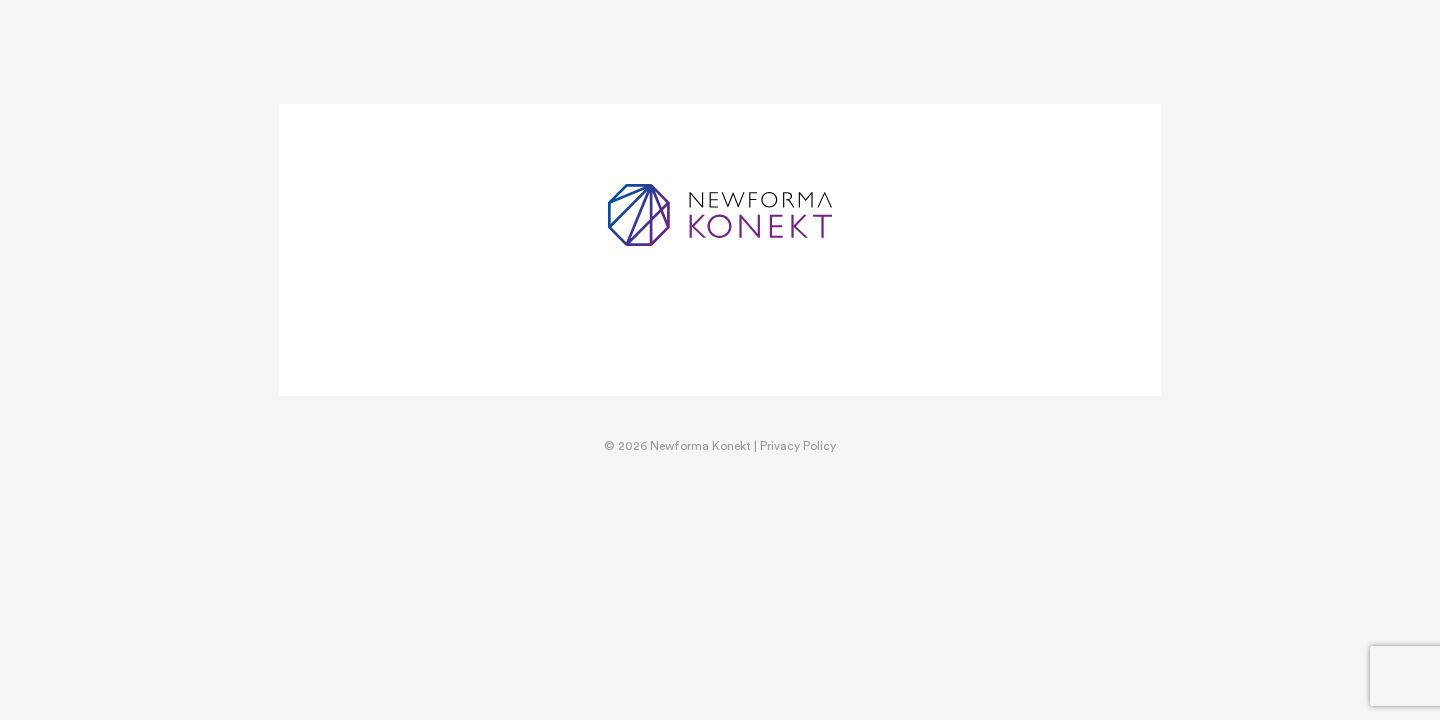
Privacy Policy (798, 446)
